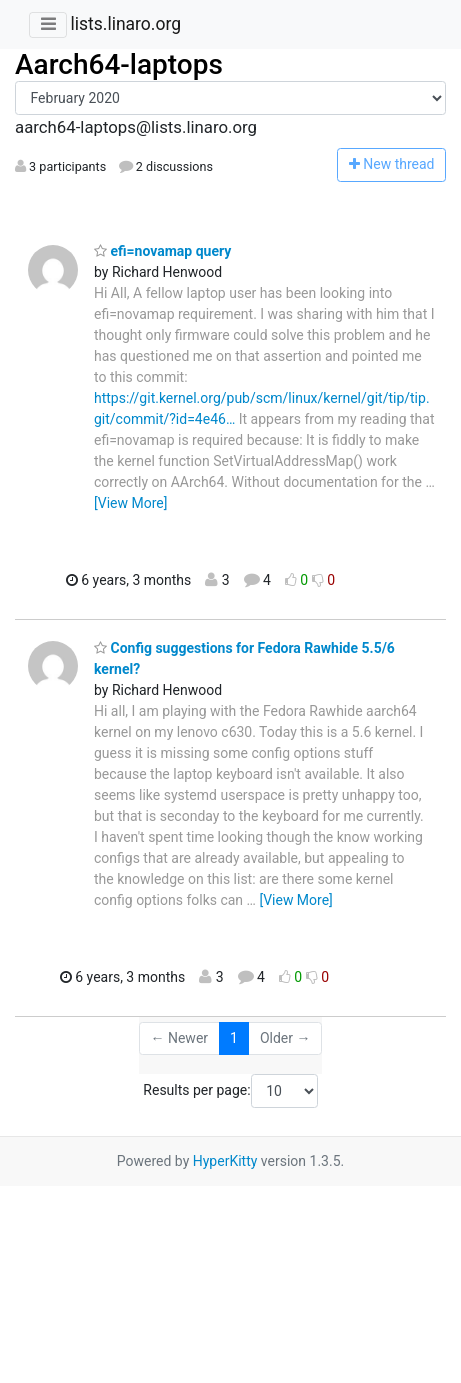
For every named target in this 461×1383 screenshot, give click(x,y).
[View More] (130, 503)
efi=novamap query (162, 251)
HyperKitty (225, 1161)
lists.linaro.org (125, 24)
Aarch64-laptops (119, 64)
